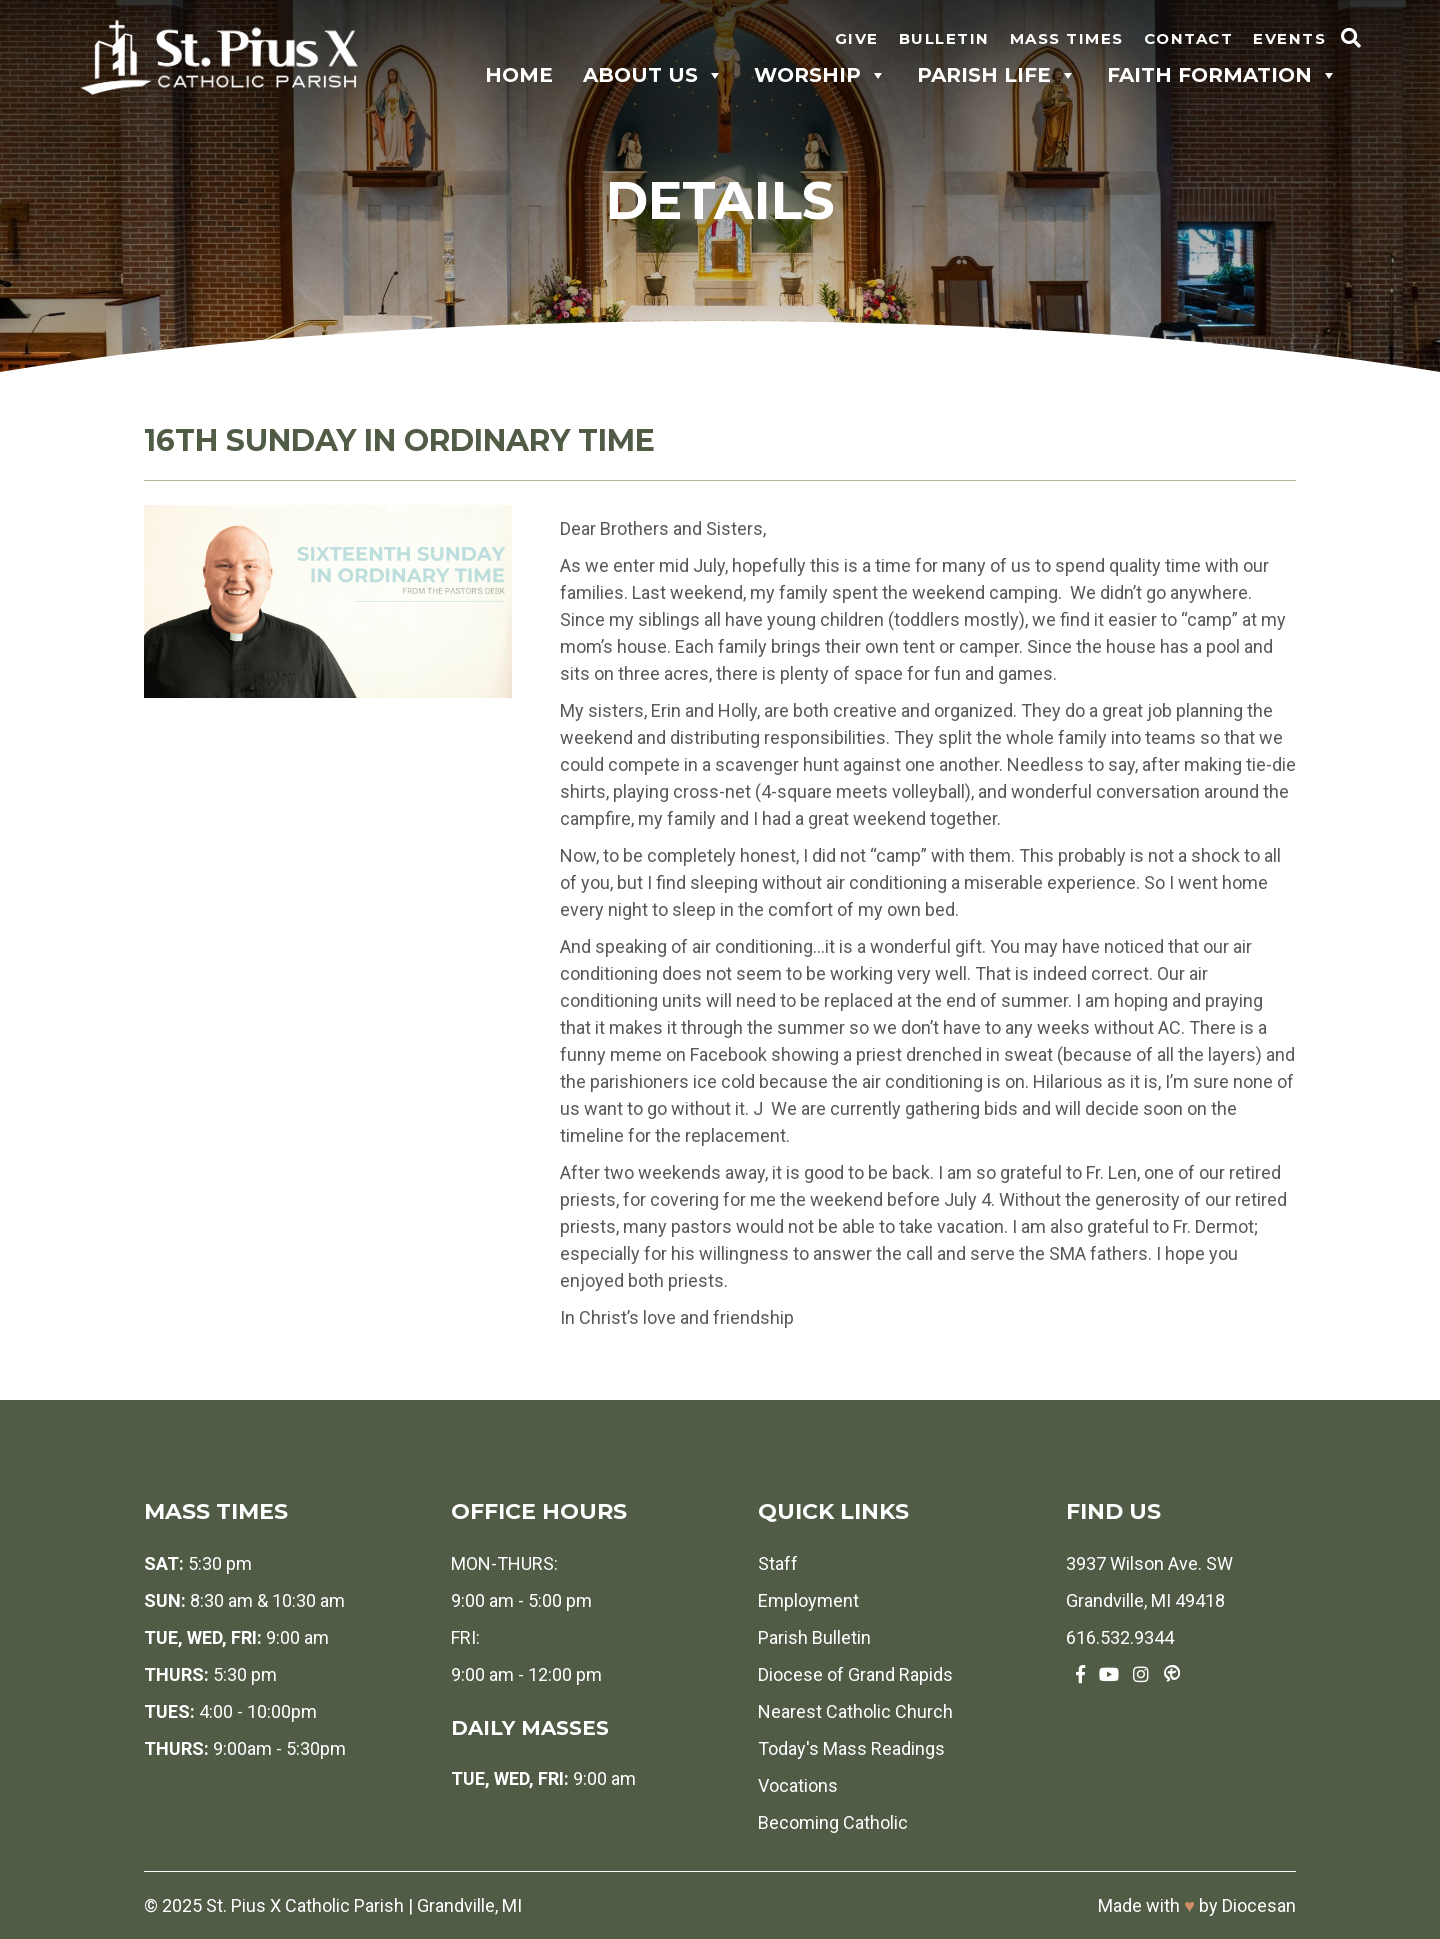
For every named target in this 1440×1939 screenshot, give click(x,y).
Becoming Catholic (833, 1822)
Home (519, 75)
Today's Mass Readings (851, 1748)
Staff (778, 1563)
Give (857, 38)
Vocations (798, 1785)
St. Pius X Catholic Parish (305, 1905)
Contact (1189, 38)
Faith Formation (1222, 75)
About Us (653, 75)
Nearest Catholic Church (855, 1711)
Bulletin (944, 38)
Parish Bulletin (814, 1637)
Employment (808, 1600)
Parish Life (997, 75)
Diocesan (1259, 1905)
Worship (820, 75)
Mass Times (1067, 38)
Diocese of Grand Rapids (855, 1674)
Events (1289, 38)
